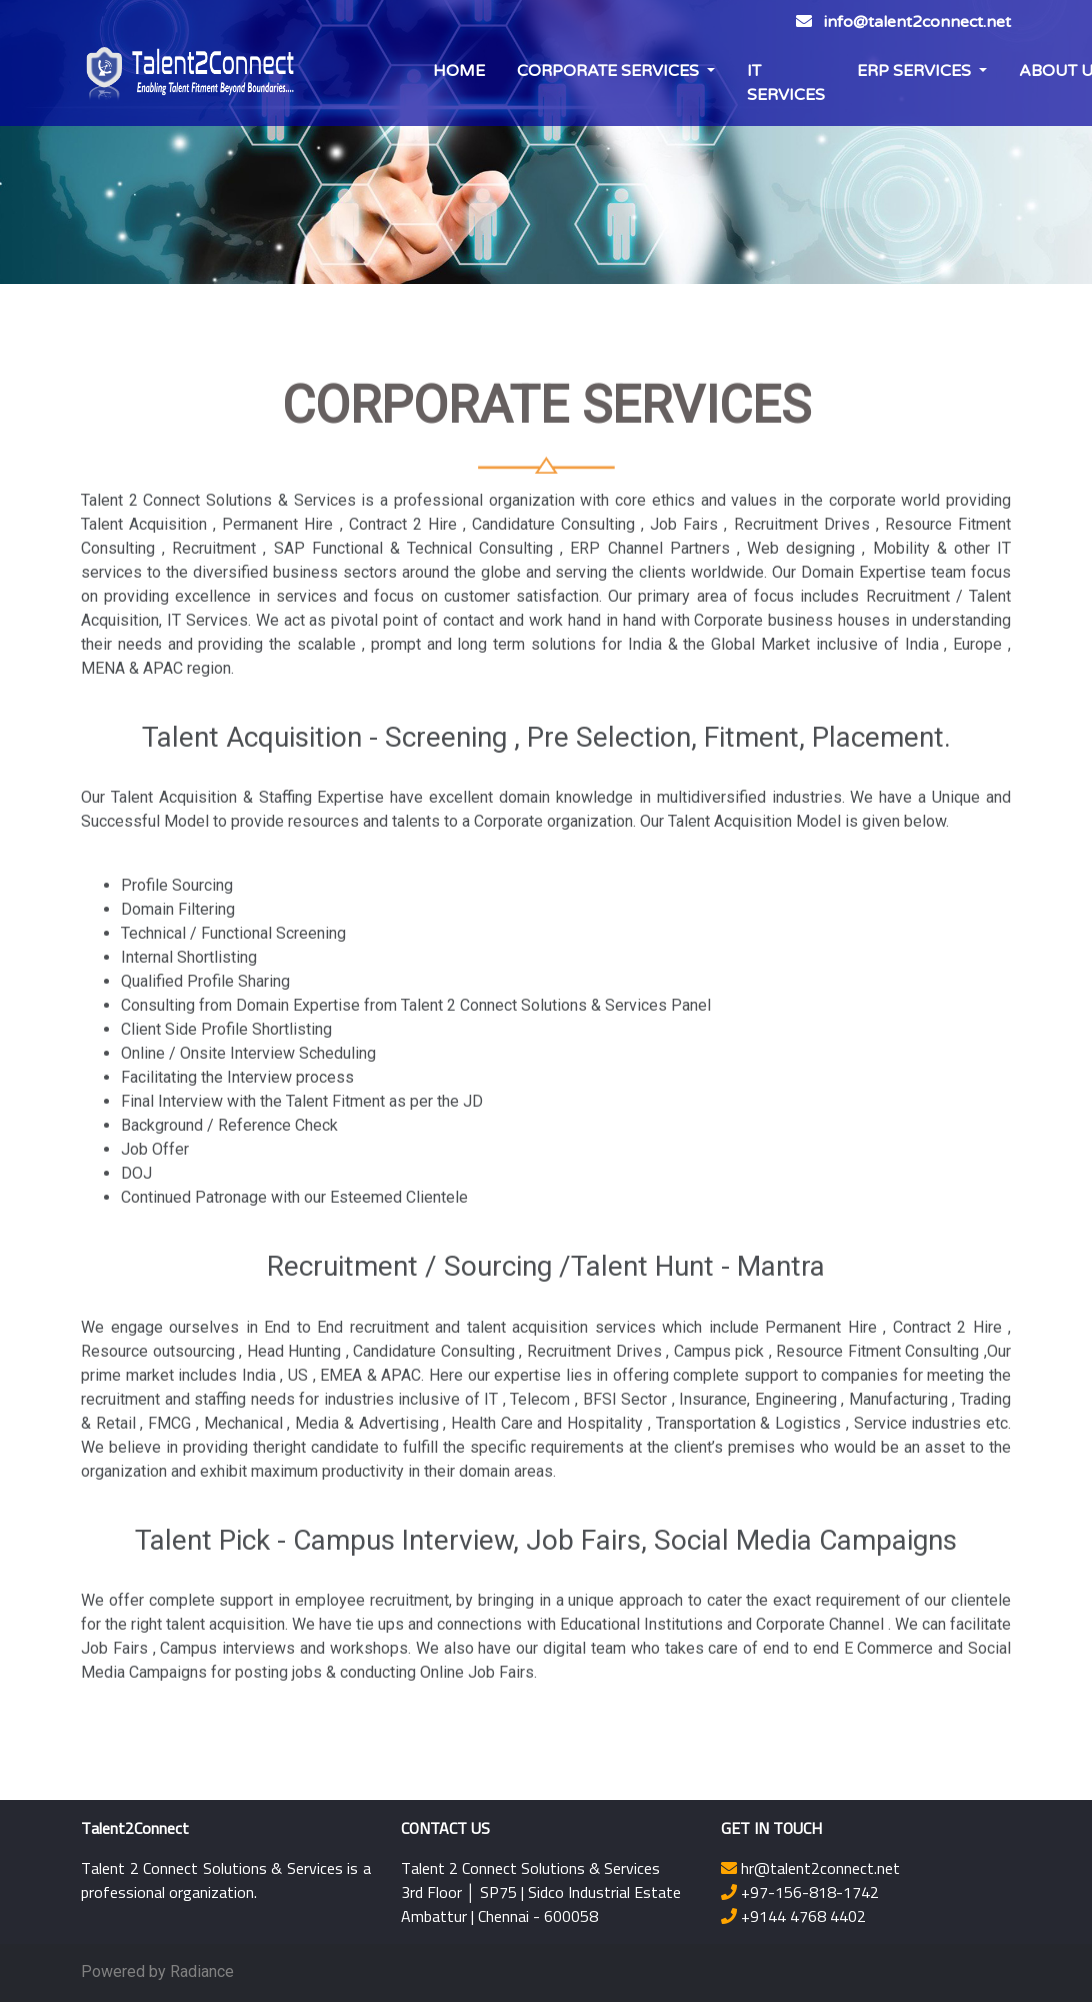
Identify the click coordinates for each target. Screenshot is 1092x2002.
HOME (459, 71)
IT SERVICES (786, 83)
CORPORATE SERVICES (610, 71)
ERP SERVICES (916, 71)
